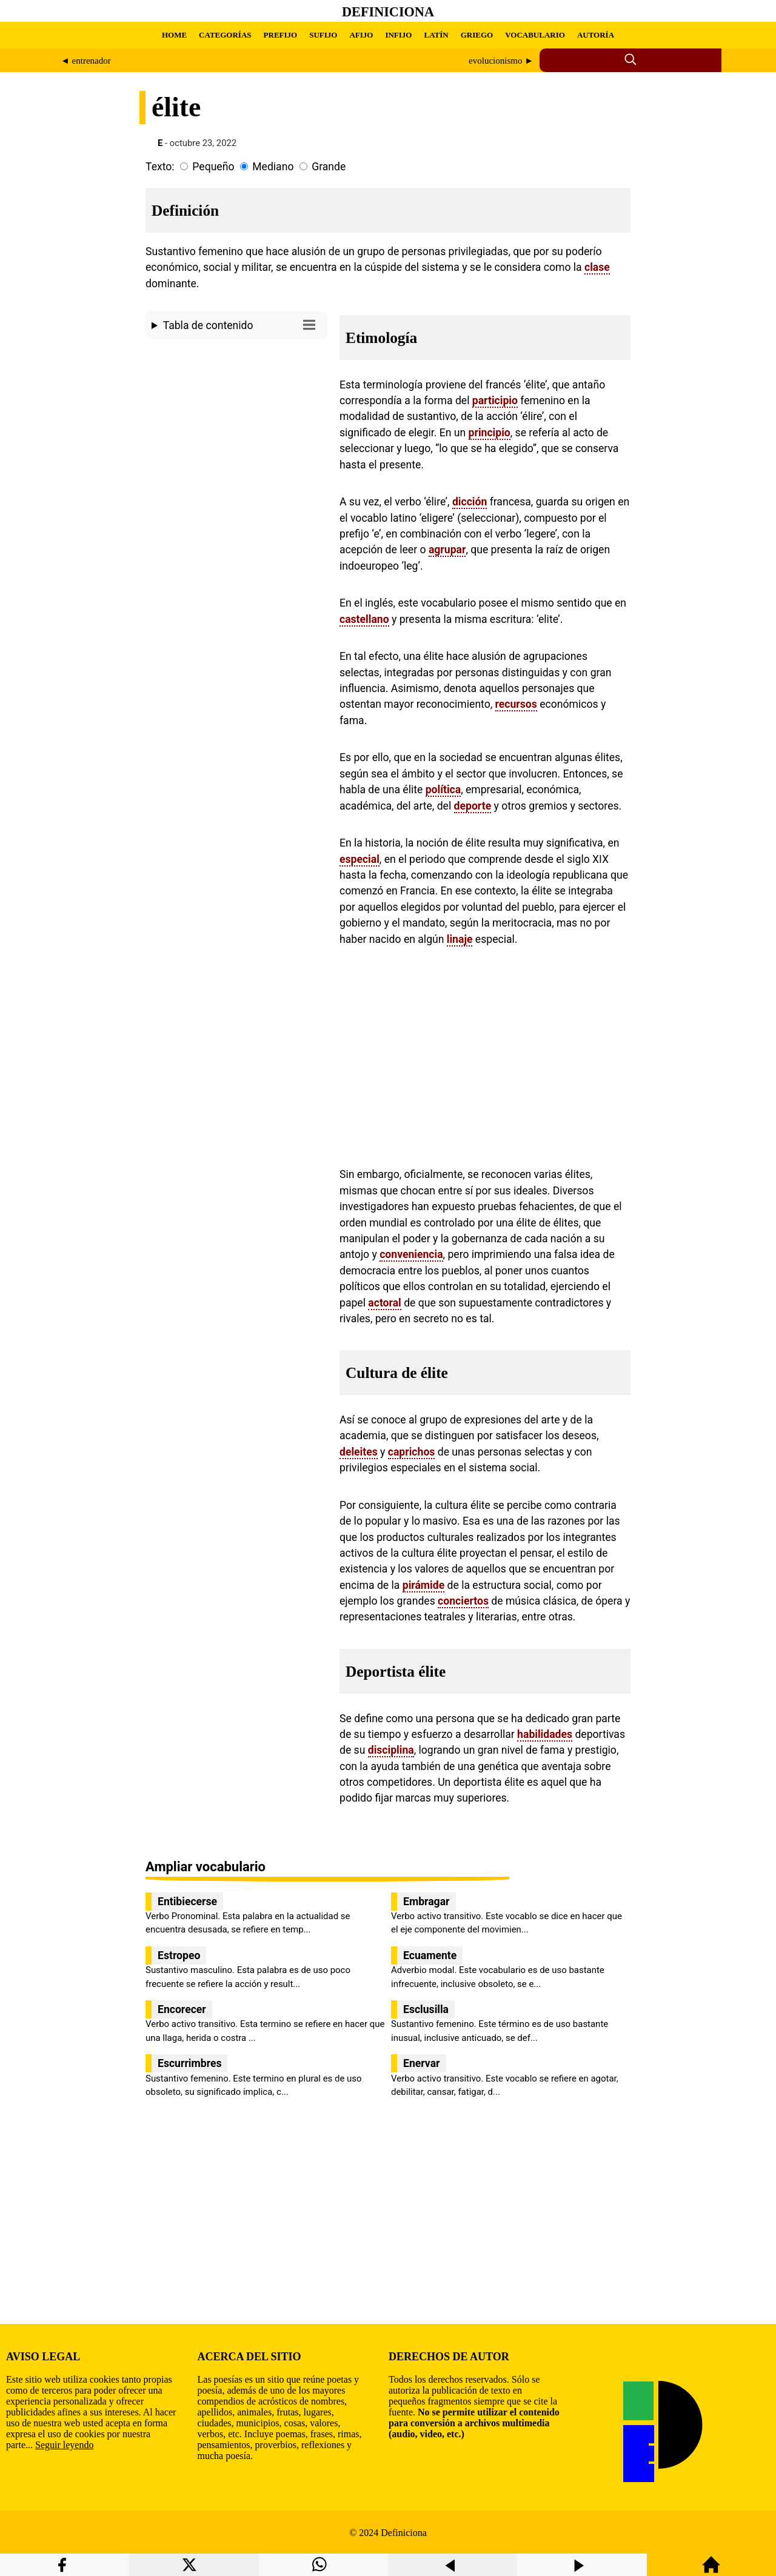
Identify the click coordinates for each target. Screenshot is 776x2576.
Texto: (160, 167)
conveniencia (411, 1254)
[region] (236, 447)
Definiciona (388, 11)
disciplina (391, 1750)
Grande (329, 167)
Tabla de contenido (242, 324)
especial (360, 859)
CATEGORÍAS (225, 34)
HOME (174, 34)
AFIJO (361, 34)
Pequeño (213, 167)
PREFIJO (281, 34)
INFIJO (398, 34)
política (443, 790)
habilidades (544, 1734)
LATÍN (436, 34)
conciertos (463, 1601)
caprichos (411, 1452)
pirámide (423, 1585)
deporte (473, 806)
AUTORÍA (595, 34)
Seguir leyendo (64, 2445)
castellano (364, 619)
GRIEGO (477, 34)
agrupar (447, 550)
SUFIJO (323, 34)
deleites (359, 1452)
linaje (460, 939)
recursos (516, 704)
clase (597, 267)
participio (495, 400)
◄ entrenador (86, 60)
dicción (469, 502)
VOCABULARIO (535, 34)
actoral (384, 1303)
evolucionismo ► (501, 60)
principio (489, 433)
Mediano (272, 167)
